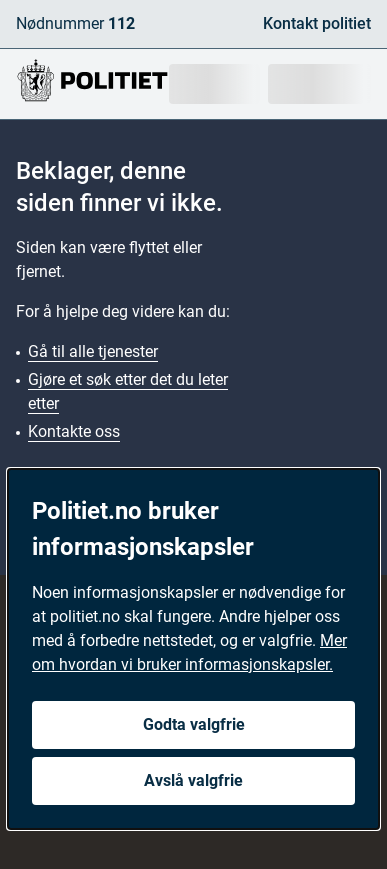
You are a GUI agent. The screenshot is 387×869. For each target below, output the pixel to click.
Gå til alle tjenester (93, 351)
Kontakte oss (74, 431)
